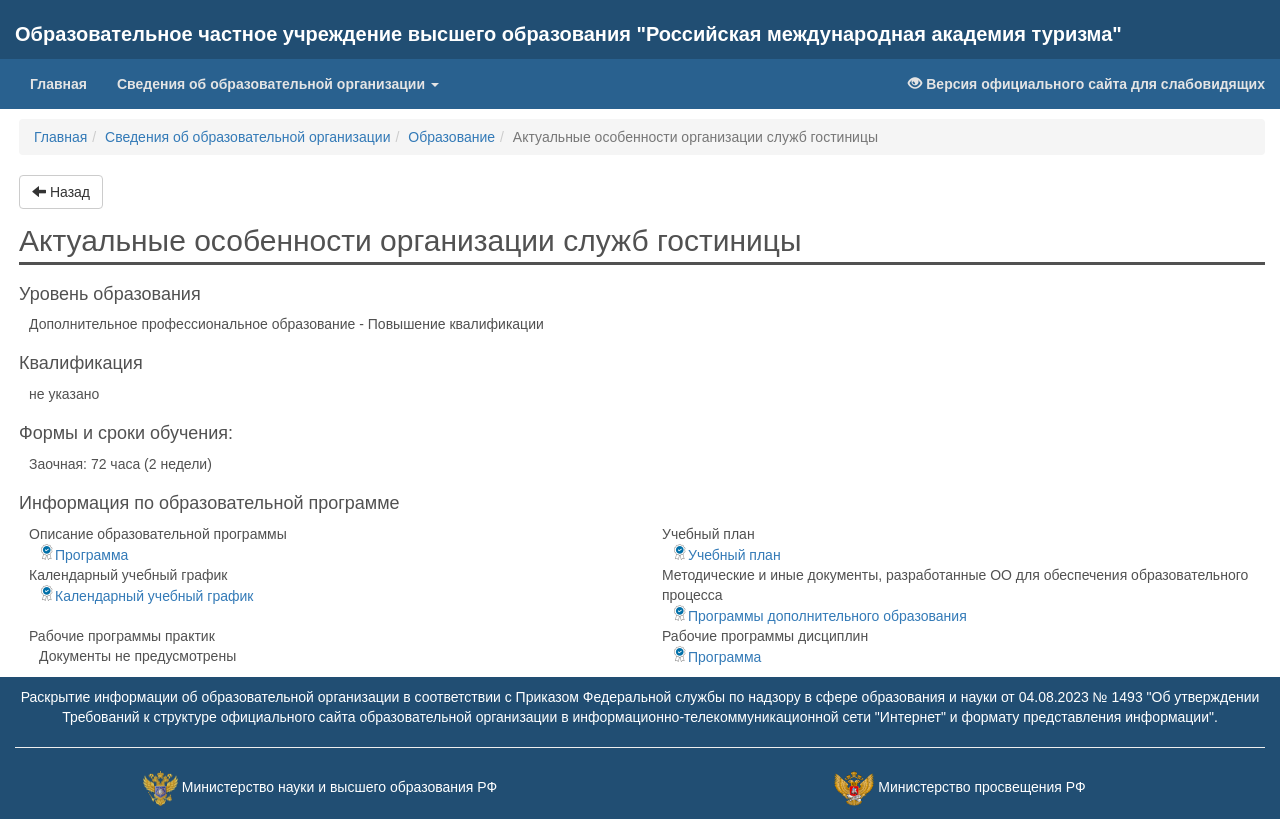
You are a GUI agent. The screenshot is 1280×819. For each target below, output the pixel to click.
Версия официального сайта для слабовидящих (1086, 84)
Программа (83, 555)
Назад (61, 192)
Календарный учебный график (146, 596)
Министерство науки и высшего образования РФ (339, 787)
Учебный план (726, 555)
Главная (66, 82)
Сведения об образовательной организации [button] (278, 84)
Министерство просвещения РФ (981, 787)
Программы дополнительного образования (819, 616)
